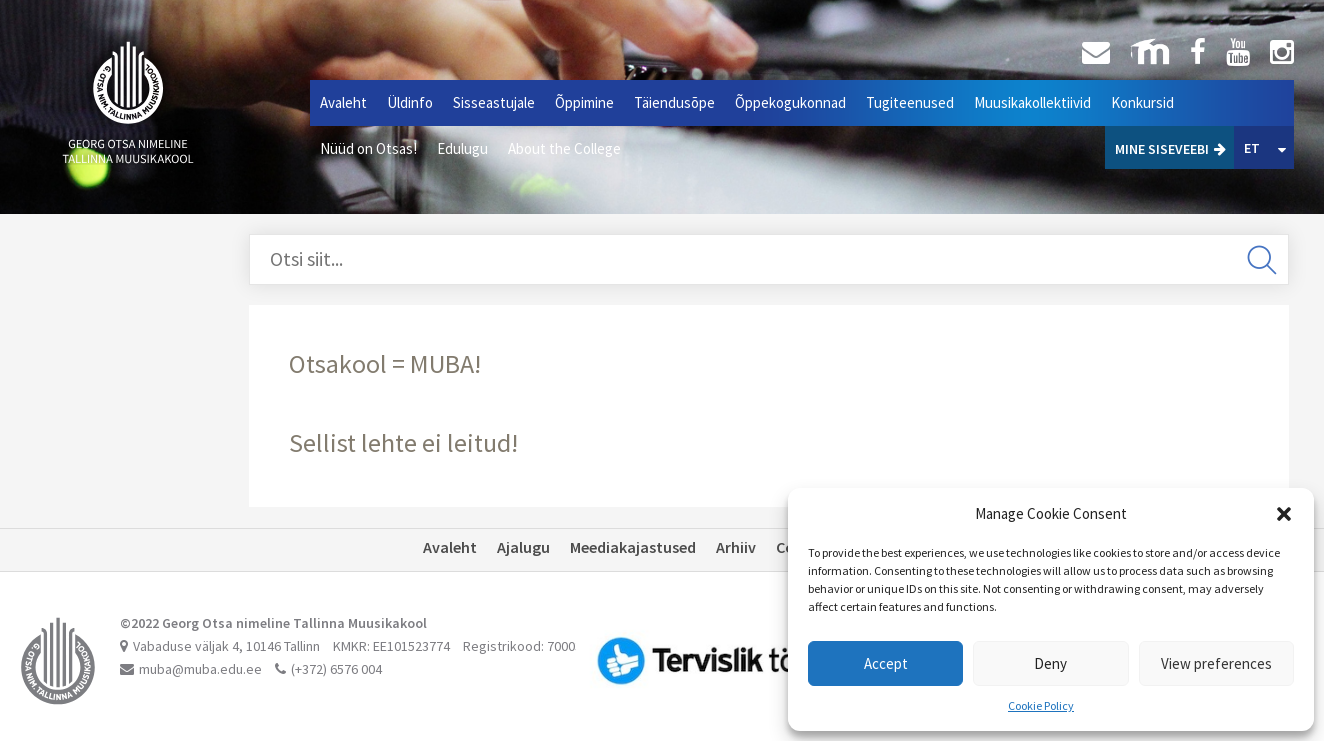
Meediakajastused (633, 547)
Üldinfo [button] (410, 102)
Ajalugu (523, 547)
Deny (1050, 663)
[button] (1284, 514)
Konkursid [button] (1142, 102)
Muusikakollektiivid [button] (1032, 102)
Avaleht (343, 102)
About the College (564, 148)
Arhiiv (736, 547)
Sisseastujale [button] (494, 102)
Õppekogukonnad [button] (790, 102)
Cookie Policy (1041, 705)
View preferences (1216, 663)
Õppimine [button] (584, 102)
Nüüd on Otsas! (368, 148)
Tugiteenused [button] (910, 102)
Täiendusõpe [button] (674, 102)
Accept (886, 663)
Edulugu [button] (462, 148)
